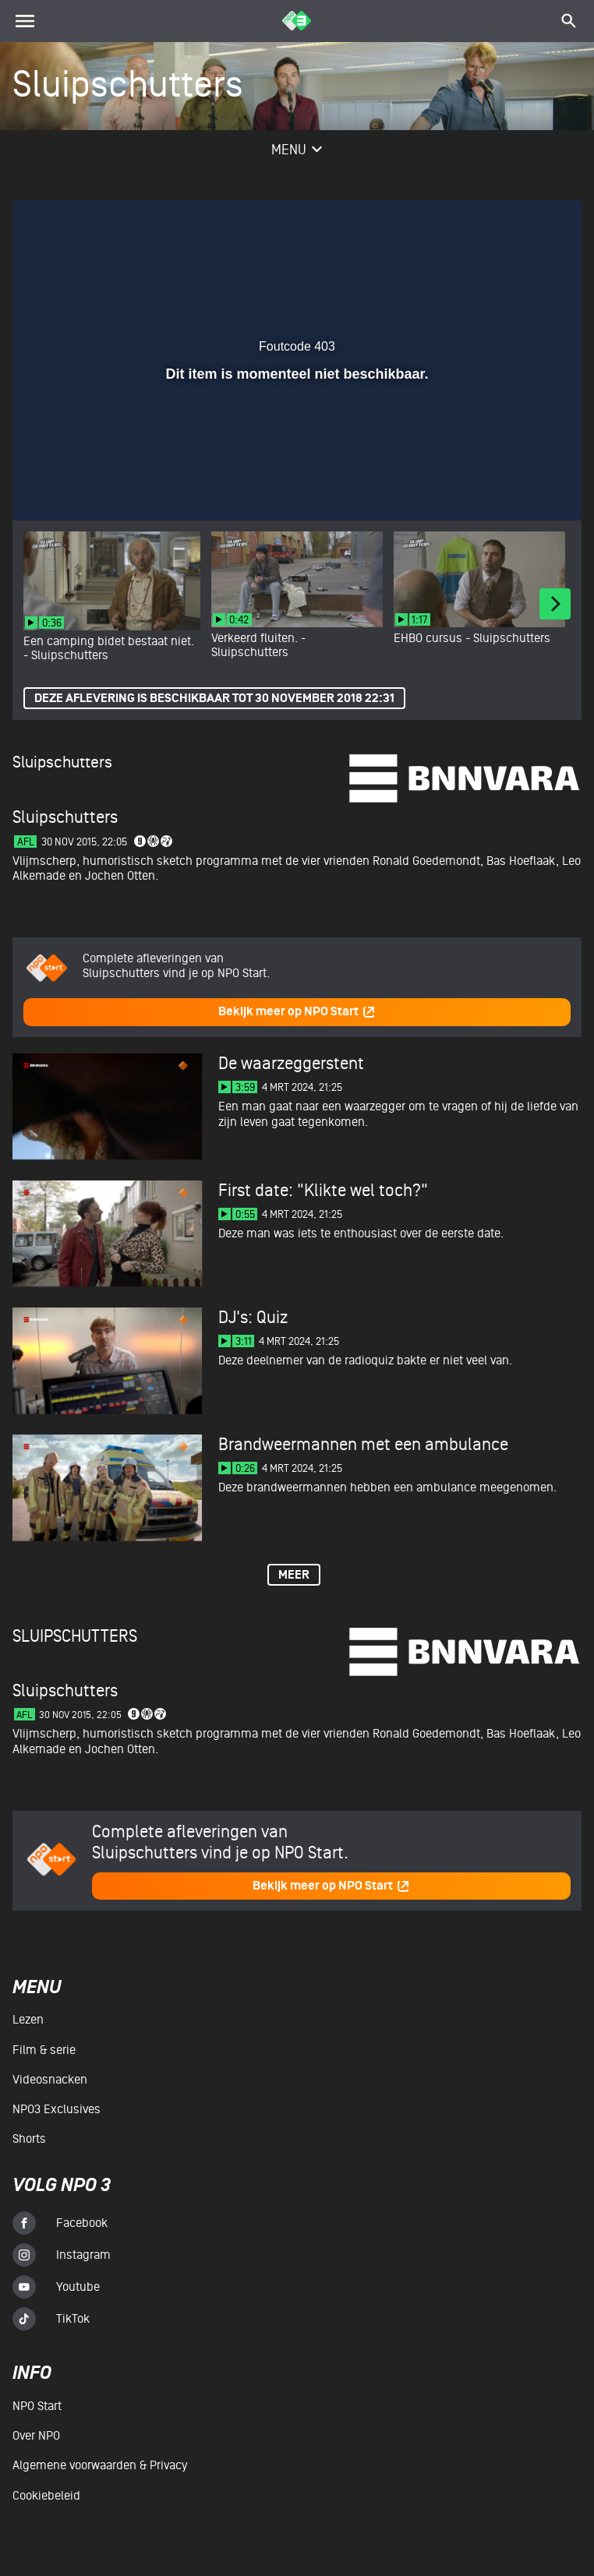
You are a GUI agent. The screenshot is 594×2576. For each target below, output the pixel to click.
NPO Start (37, 2406)
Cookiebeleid (46, 2496)
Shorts (29, 2139)
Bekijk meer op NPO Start (297, 1011)
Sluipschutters (62, 762)
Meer (293, 1575)
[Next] (555, 603)
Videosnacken (49, 2080)
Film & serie (44, 2050)
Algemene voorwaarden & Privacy (99, 2465)
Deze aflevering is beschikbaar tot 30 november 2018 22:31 (214, 698)
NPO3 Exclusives (56, 2109)
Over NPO (36, 2436)
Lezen (28, 2020)
